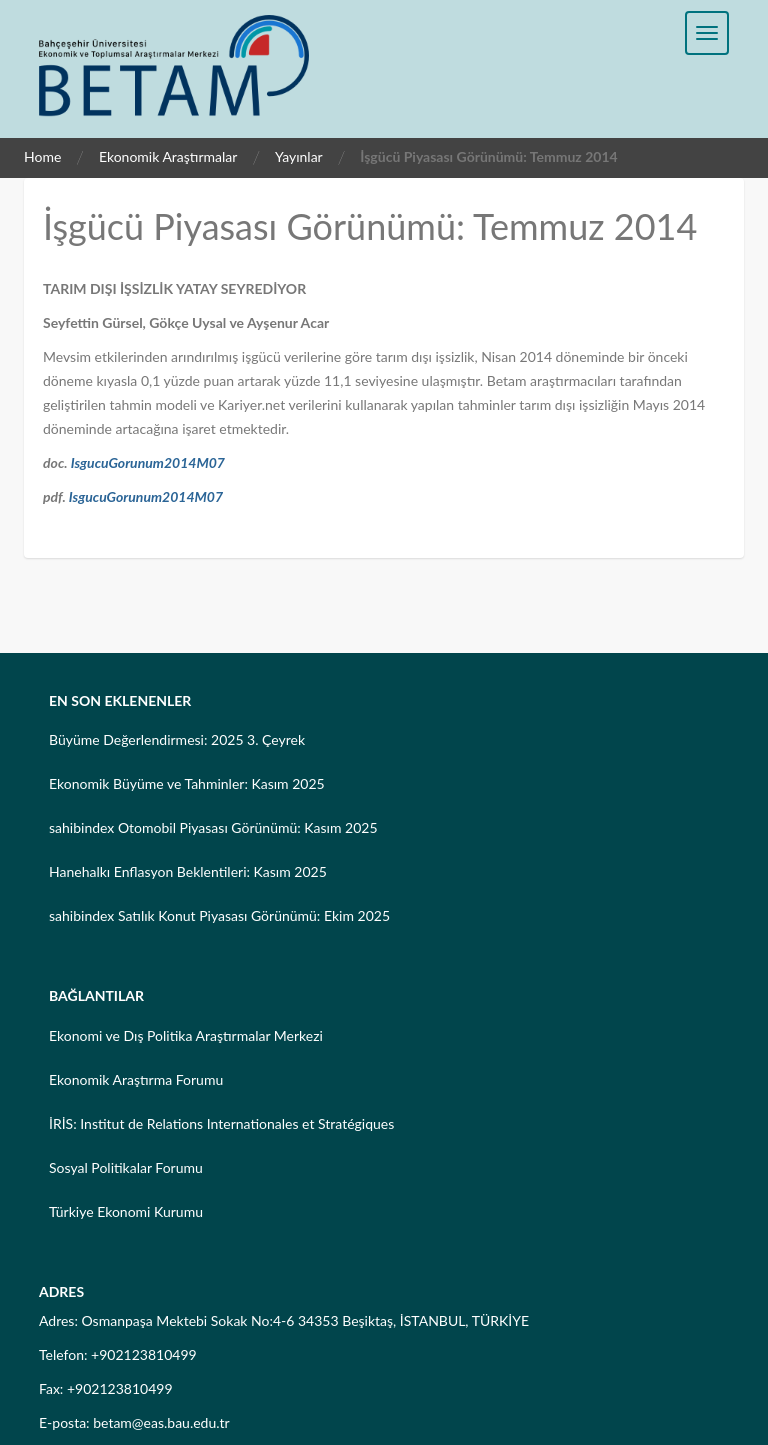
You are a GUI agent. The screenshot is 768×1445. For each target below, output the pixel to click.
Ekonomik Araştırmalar (168, 156)
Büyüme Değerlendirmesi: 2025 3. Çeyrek (177, 739)
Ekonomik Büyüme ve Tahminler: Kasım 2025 (187, 783)
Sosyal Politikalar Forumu (126, 1167)
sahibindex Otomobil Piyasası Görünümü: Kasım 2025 (213, 827)
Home (42, 156)
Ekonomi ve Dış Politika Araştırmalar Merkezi (186, 1035)
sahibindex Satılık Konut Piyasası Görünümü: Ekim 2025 (219, 915)
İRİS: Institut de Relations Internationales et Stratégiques (221, 1123)
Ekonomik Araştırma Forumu (136, 1079)
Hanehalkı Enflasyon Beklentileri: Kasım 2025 (188, 871)
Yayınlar (299, 156)
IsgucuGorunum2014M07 (148, 462)
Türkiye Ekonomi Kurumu (126, 1211)
